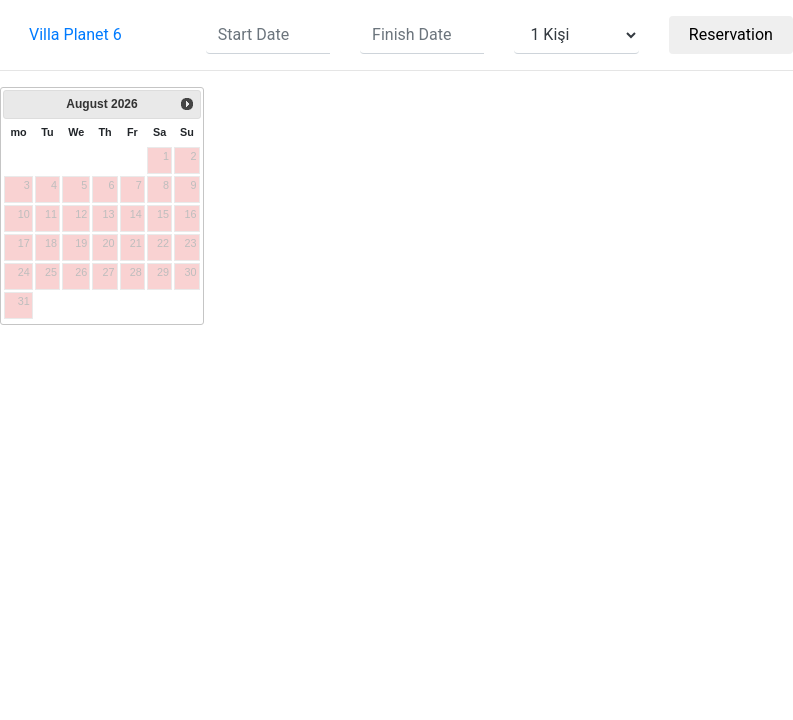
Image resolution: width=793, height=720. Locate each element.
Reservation (731, 34)
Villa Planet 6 (75, 34)
